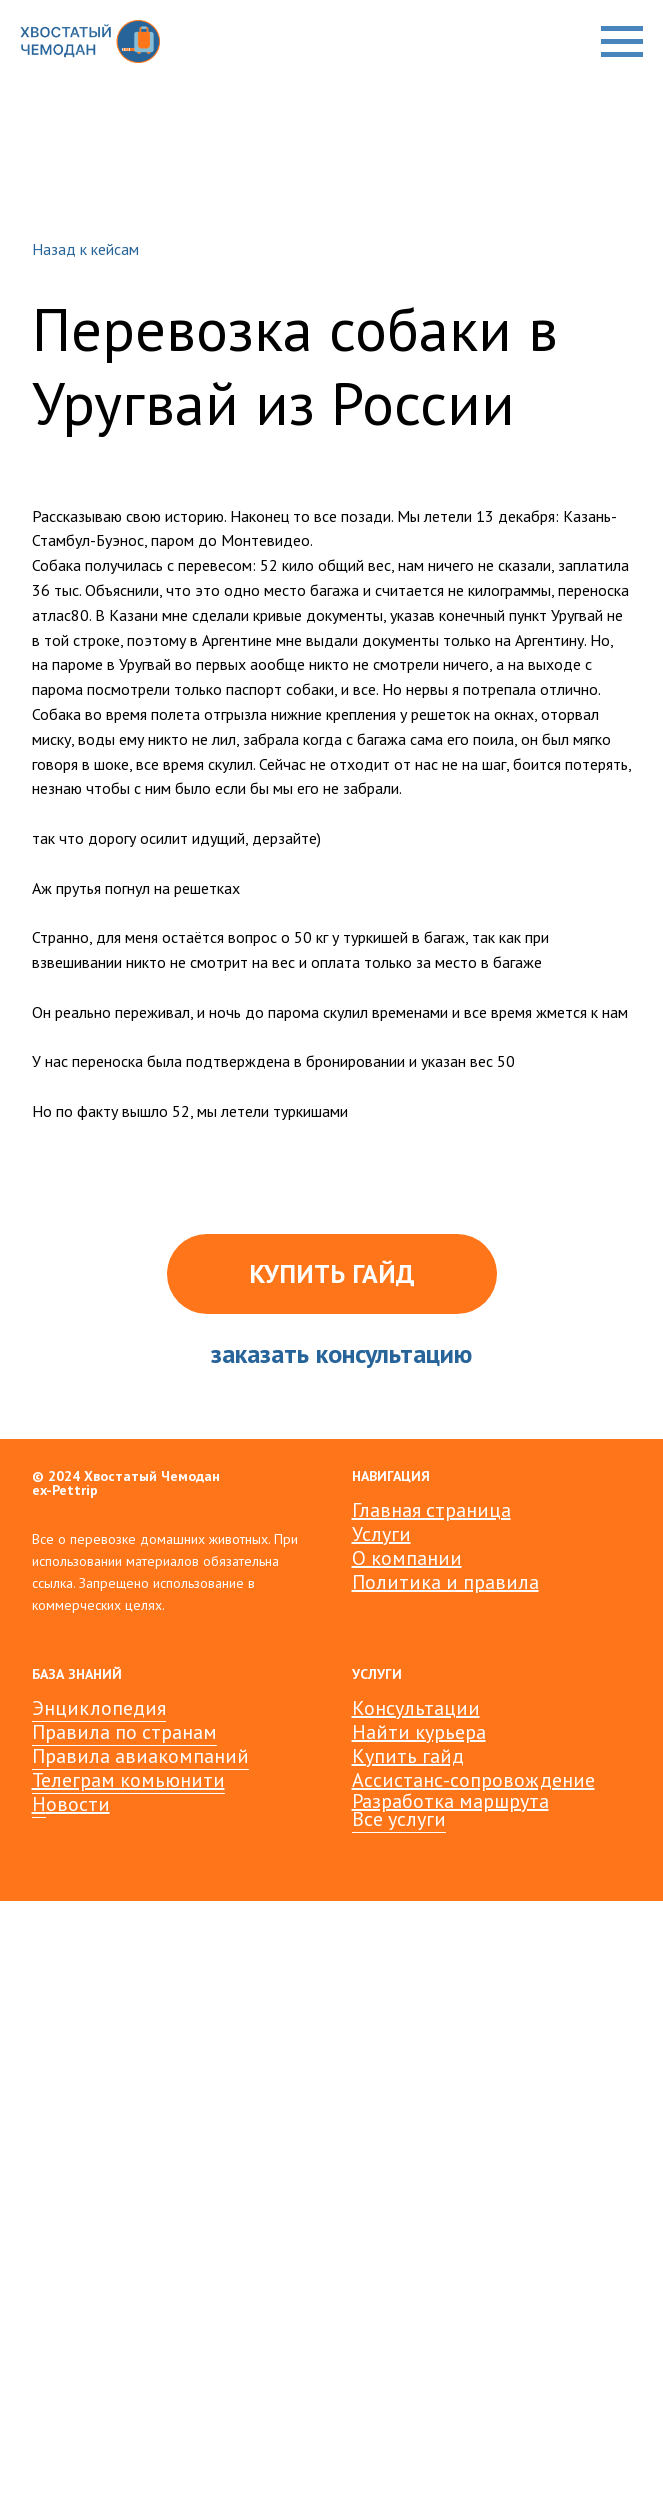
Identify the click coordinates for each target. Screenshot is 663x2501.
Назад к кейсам (85, 249)
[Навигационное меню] (622, 42)
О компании (407, 1558)
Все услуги (399, 1819)
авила (512, 1582)
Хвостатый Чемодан (152, 1476)
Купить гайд (408, 1756)
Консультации (416, 1708)
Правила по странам (124, 1732)
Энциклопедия (99, 1708)
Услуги (381, 1534)
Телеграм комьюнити (128, 1780)
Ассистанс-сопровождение (473, 1780)
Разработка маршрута (450, 1801)
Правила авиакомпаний (140, 1756)
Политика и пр (418, 1582)
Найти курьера (419, 1732)
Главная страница (431, 1510)
